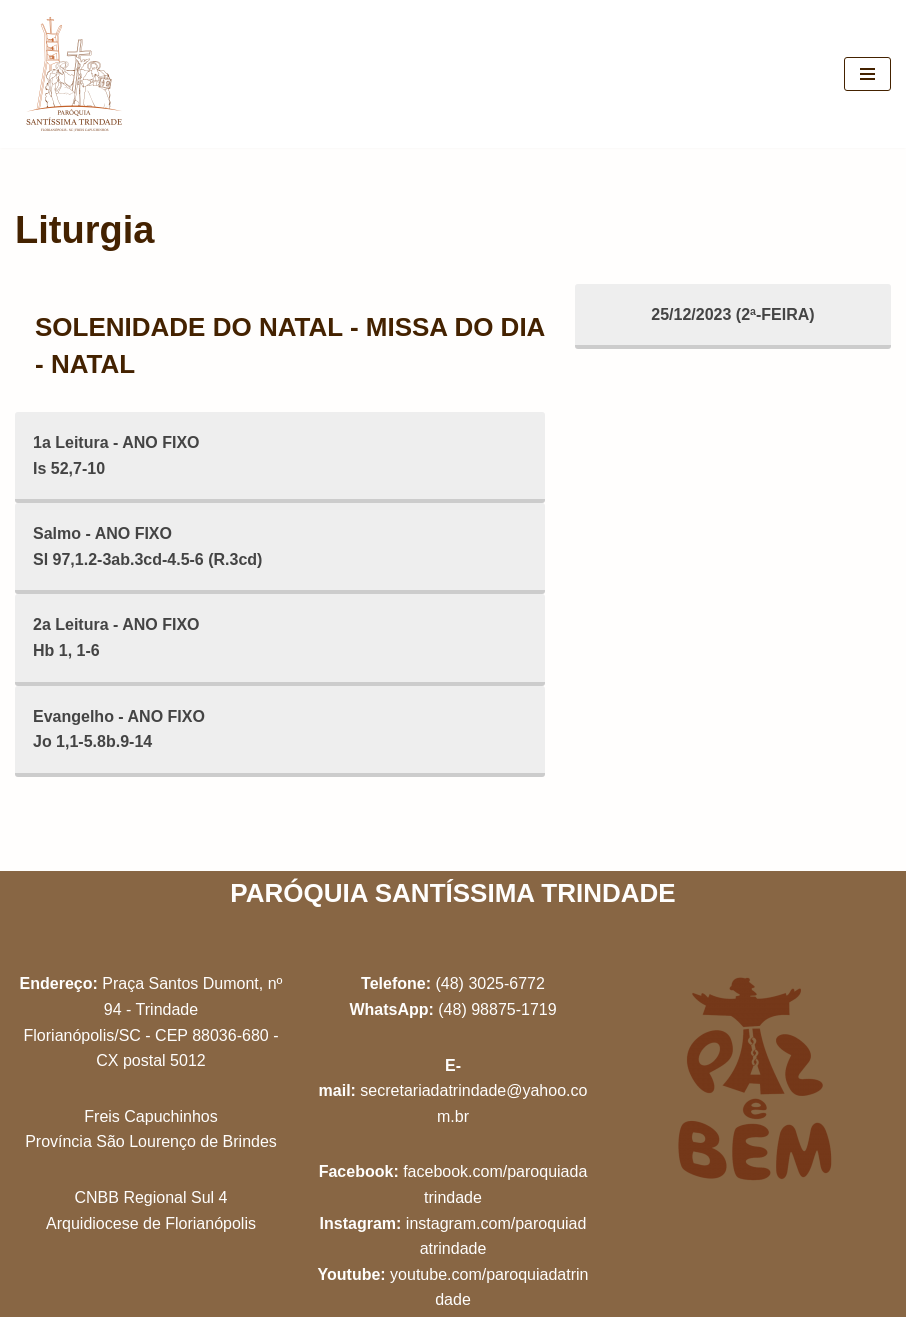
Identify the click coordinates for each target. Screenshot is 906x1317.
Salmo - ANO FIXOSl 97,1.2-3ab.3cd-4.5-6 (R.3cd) (147, 546)
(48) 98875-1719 (497, 1009)
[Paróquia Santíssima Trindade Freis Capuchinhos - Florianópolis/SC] (75, 74)
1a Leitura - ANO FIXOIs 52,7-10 (116, 455)
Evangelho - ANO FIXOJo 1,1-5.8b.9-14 (119, 729)
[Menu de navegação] (867, 74)
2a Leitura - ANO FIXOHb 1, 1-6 (116, 637)
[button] (863, 28)
